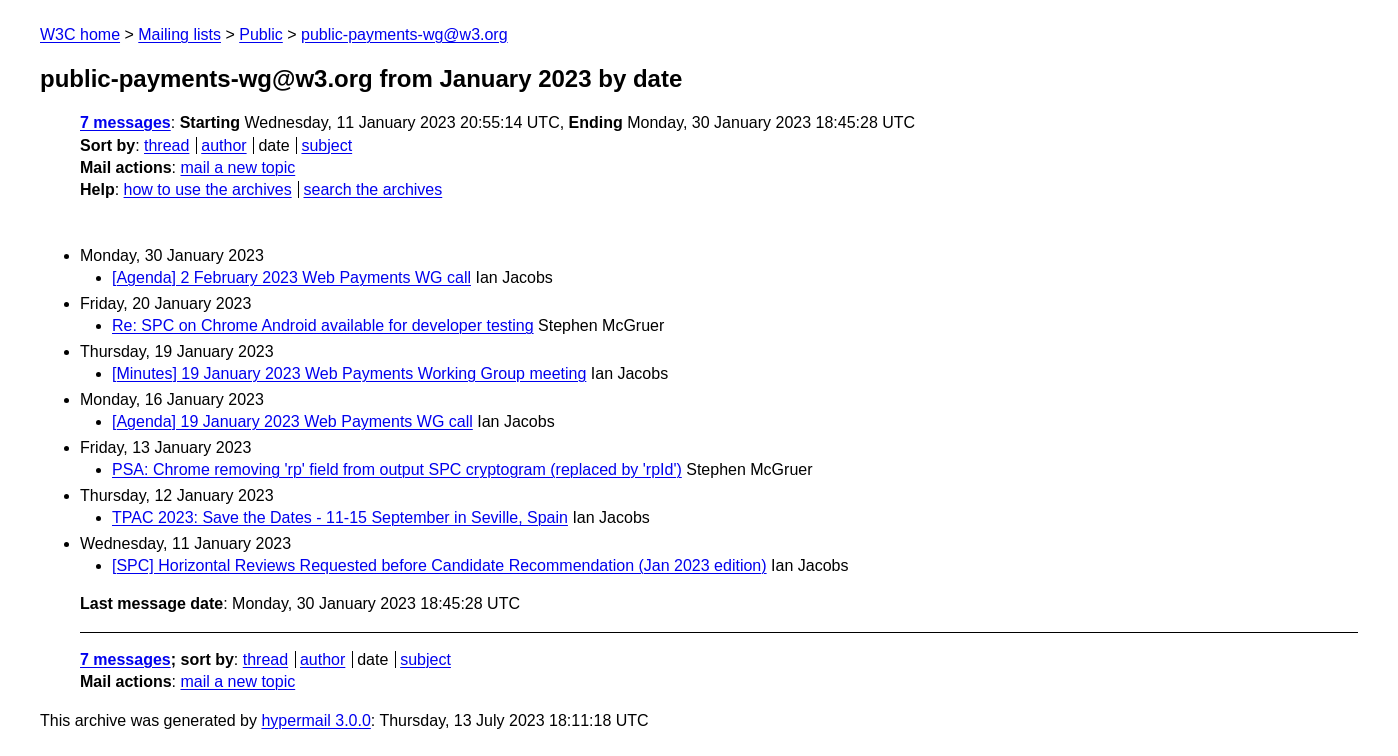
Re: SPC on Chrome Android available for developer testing (323, 325)
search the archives (373, 189)
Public (261, 34)
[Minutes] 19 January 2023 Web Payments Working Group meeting (349, 373)
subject (326, 145)
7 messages (125, 122)
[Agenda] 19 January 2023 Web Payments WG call (292, 421)
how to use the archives (208, 189)
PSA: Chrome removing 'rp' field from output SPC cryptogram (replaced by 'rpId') (397, 469)
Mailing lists (179, 34)
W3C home (80, 34)
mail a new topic (237, 167)
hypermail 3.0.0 (315, 720)
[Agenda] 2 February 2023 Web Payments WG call (291, 277)
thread (166, 145)
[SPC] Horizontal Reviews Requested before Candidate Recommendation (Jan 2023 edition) (439, 565)
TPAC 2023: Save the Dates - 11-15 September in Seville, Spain (340, 517)
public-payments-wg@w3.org (404, 34)
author (223, 145)
